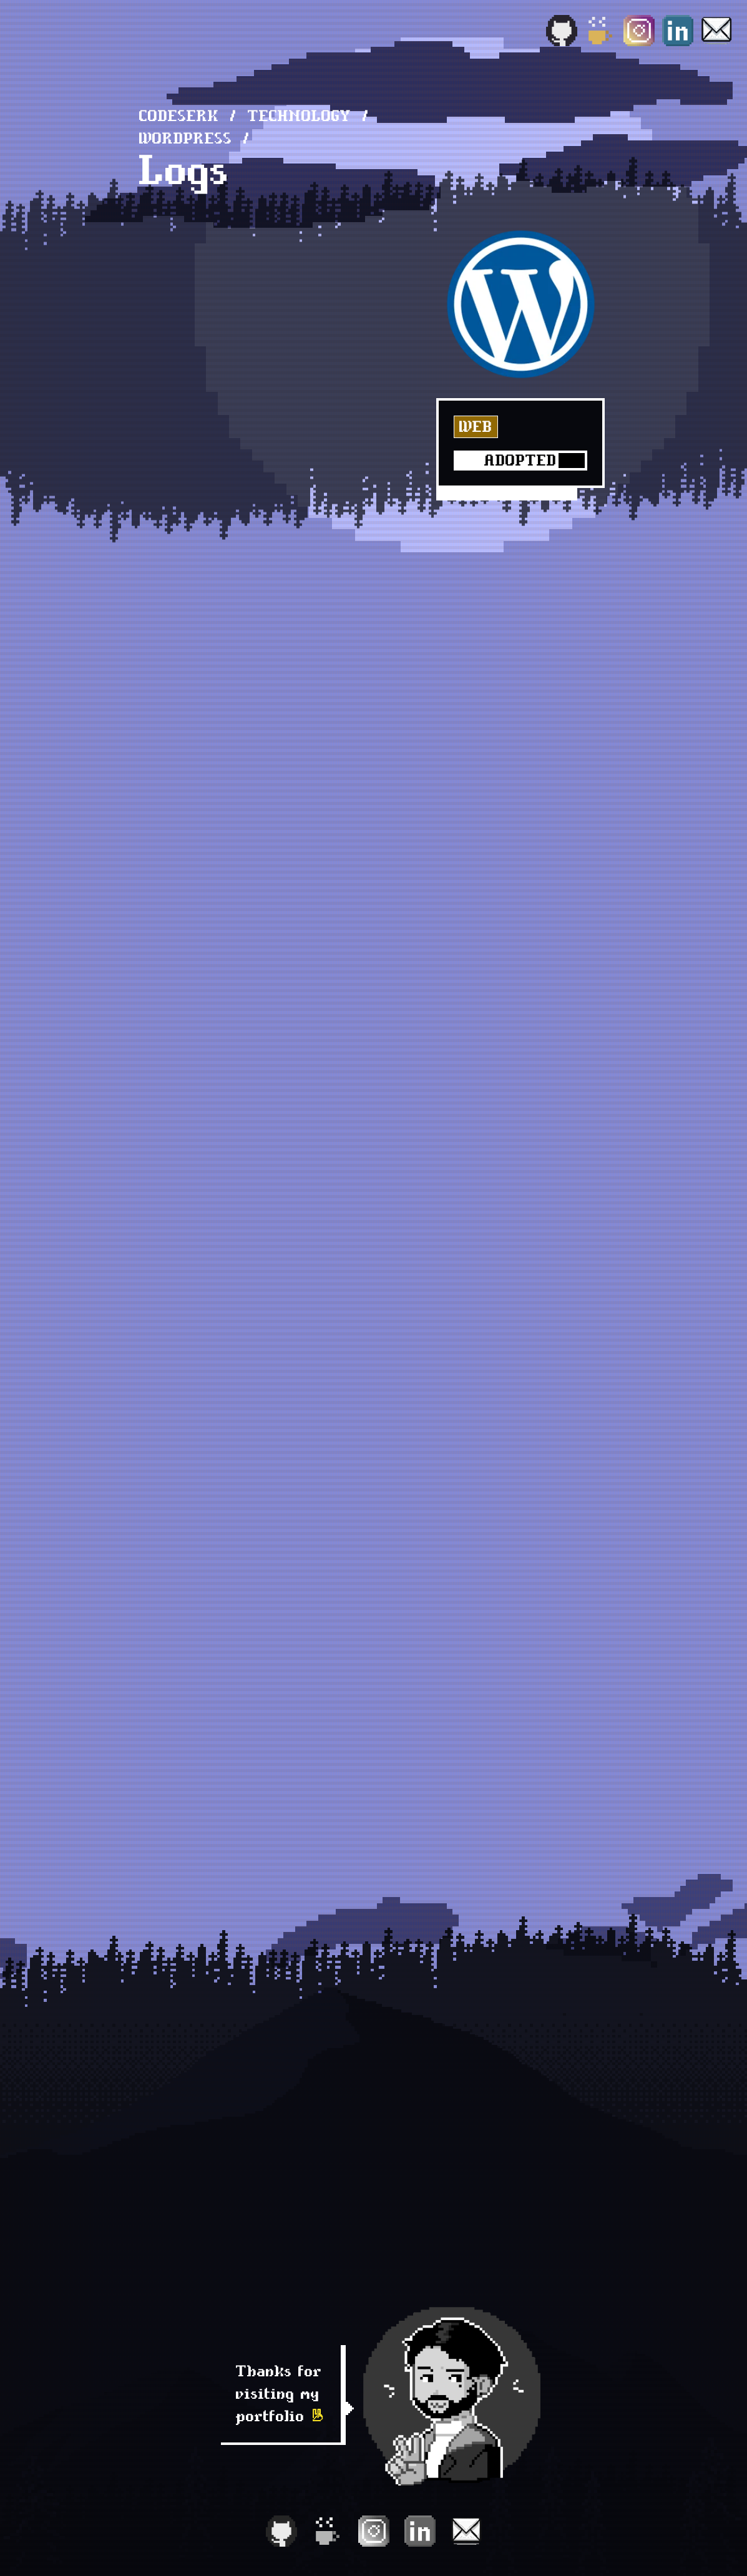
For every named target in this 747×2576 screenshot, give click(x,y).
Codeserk (179, 116)
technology (299, 116)
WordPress (185, 138)
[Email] (716, 30)
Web (475, 426)
